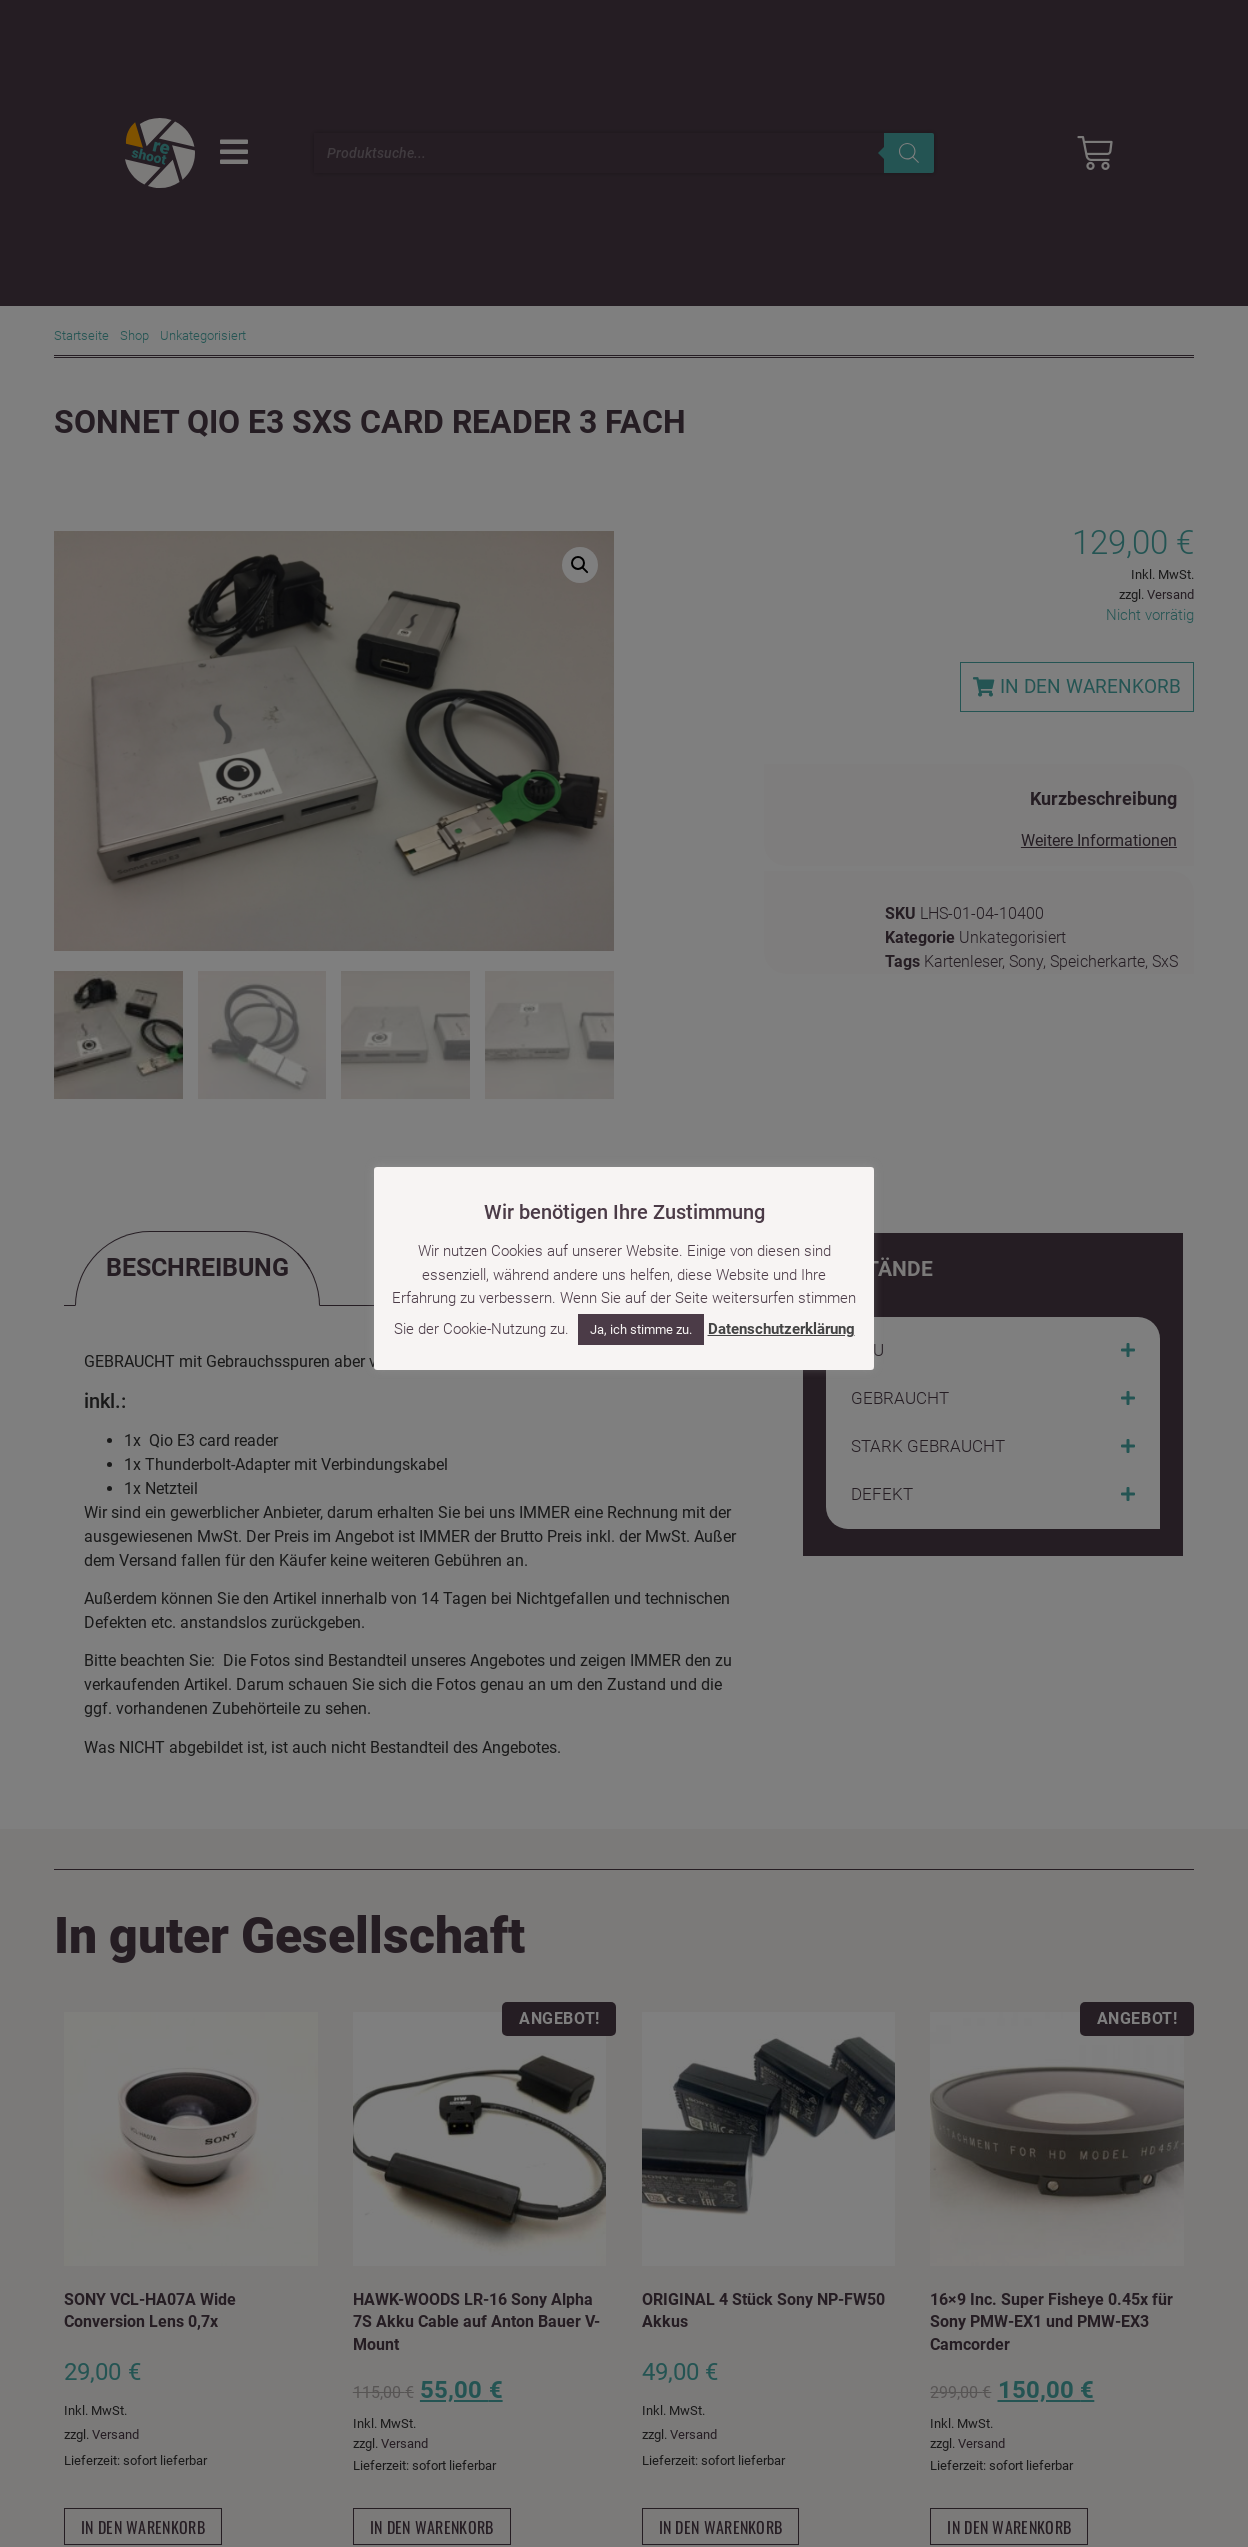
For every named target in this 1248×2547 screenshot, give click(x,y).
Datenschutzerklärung (781, 1329)
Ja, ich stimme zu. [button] (641, 1329)
